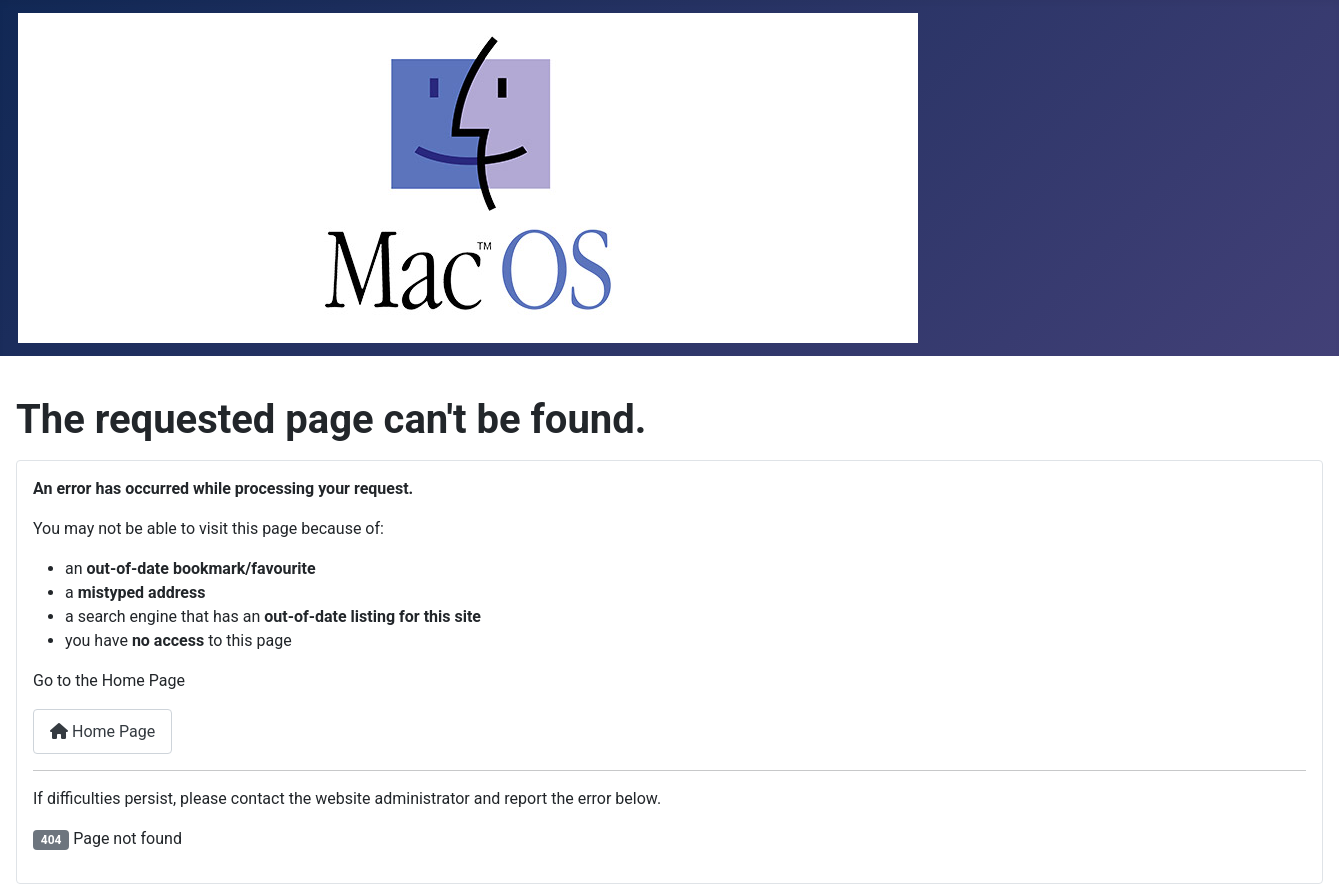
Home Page (102, 731)
